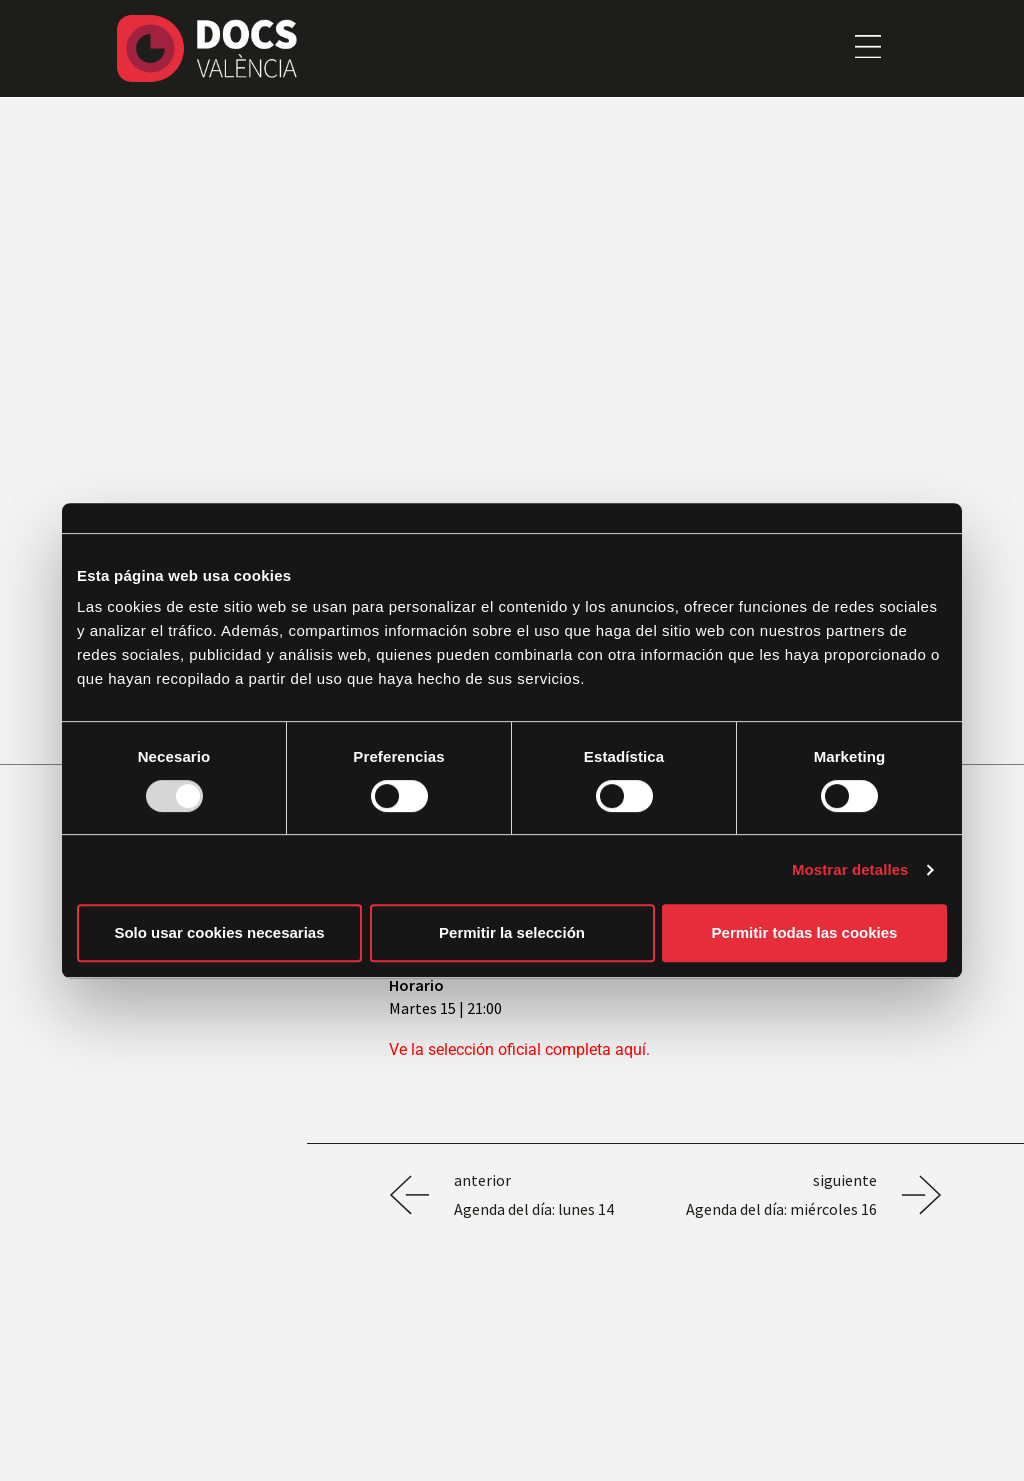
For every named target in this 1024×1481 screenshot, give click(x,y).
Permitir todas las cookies (805, 932)
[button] (867, 48)
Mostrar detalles (850, 869)
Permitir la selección (512, 932)
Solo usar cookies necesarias (219, 932)
